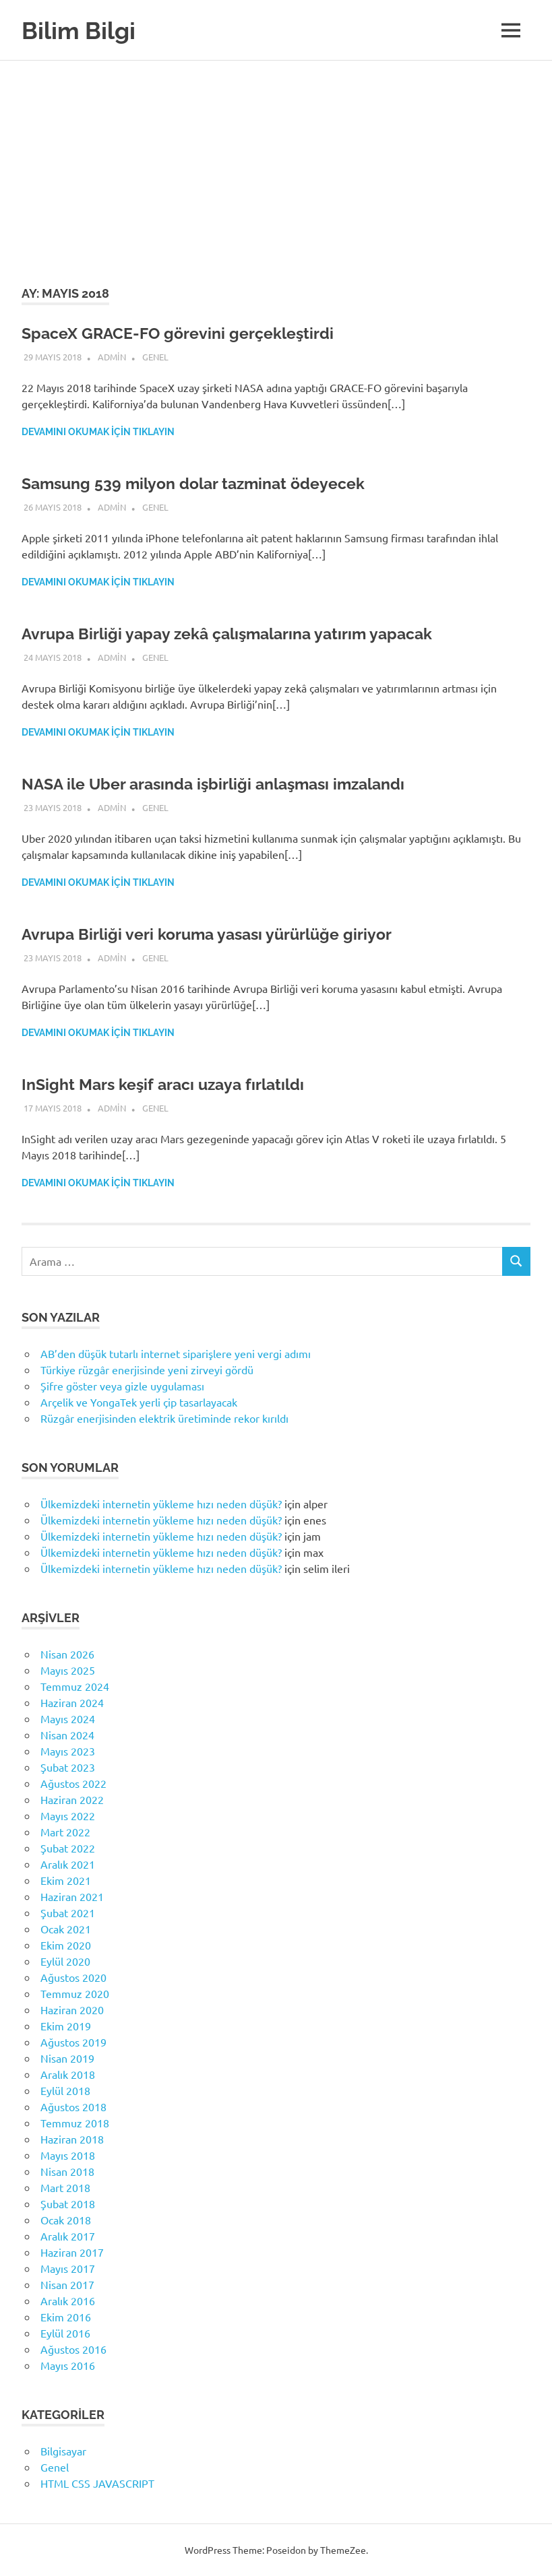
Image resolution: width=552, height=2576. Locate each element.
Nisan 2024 (67, 1734)
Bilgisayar (63, 2450)
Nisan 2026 (67, 1654)
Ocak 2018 (65, 2219)
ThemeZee (343, 2550)
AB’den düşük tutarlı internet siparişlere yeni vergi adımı (175, 1353)
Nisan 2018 (67, 2171)
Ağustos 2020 (73, 1977)
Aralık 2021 (67, 1864)
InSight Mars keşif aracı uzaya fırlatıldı (168, 1084)
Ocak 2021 (65, 1928)
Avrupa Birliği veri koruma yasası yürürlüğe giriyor (212, 934)
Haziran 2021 (72, 1896)
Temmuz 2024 (74, 1686)
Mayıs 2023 (67, 1751)
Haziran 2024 (72, 1702)
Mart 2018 (65, 2187)
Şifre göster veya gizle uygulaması (122, 1385)
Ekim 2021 (65, 1880)
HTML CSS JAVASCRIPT (97, 2483)
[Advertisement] (276, 161)
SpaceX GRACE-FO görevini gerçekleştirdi (182, 333)
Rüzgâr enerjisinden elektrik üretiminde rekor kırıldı (164, 1418)
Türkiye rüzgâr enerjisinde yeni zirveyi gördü (146, 1369)
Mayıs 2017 (67, 2268)
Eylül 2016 (65, 2333)
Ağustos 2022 (73, 1783)
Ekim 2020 (65, 1945)
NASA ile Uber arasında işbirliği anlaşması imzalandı (222, 784)
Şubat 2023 (67, 1767)
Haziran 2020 (72, 2009)
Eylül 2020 (65, 1961)
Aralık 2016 (67, 2300)
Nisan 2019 (67, 2058)
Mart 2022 (65, 1831)
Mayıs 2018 (67, 2155)
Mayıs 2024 (67, 1718)
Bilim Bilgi (84, 30)
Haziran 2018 (72, 2139)
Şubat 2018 (67, 2203)
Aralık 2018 (67, 2074)
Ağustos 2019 (73, 2042)
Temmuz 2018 (74, 2122)
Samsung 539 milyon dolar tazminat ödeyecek (200, 483)
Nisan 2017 (67, 2284)
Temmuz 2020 (74, 1993)
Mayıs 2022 (67, 1815)
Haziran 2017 (72, 2252)
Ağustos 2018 (73, 2106)
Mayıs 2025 (67, 1670)
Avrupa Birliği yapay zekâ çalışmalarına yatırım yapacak (235, 633)
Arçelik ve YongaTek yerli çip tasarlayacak (138, 1402)
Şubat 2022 (67, 1848)
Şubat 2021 (67, 1912)
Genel (155, 356)
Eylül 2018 (65, 2090)
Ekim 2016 (65, 2316)
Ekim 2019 (65, 2025)
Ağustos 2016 (73, 2349)
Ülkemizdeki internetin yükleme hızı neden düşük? (161, 1503)
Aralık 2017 (67, 2236)
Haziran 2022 (72, 1799)
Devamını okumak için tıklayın (98, 431)
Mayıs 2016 (67, 2365)
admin (112, 356)
